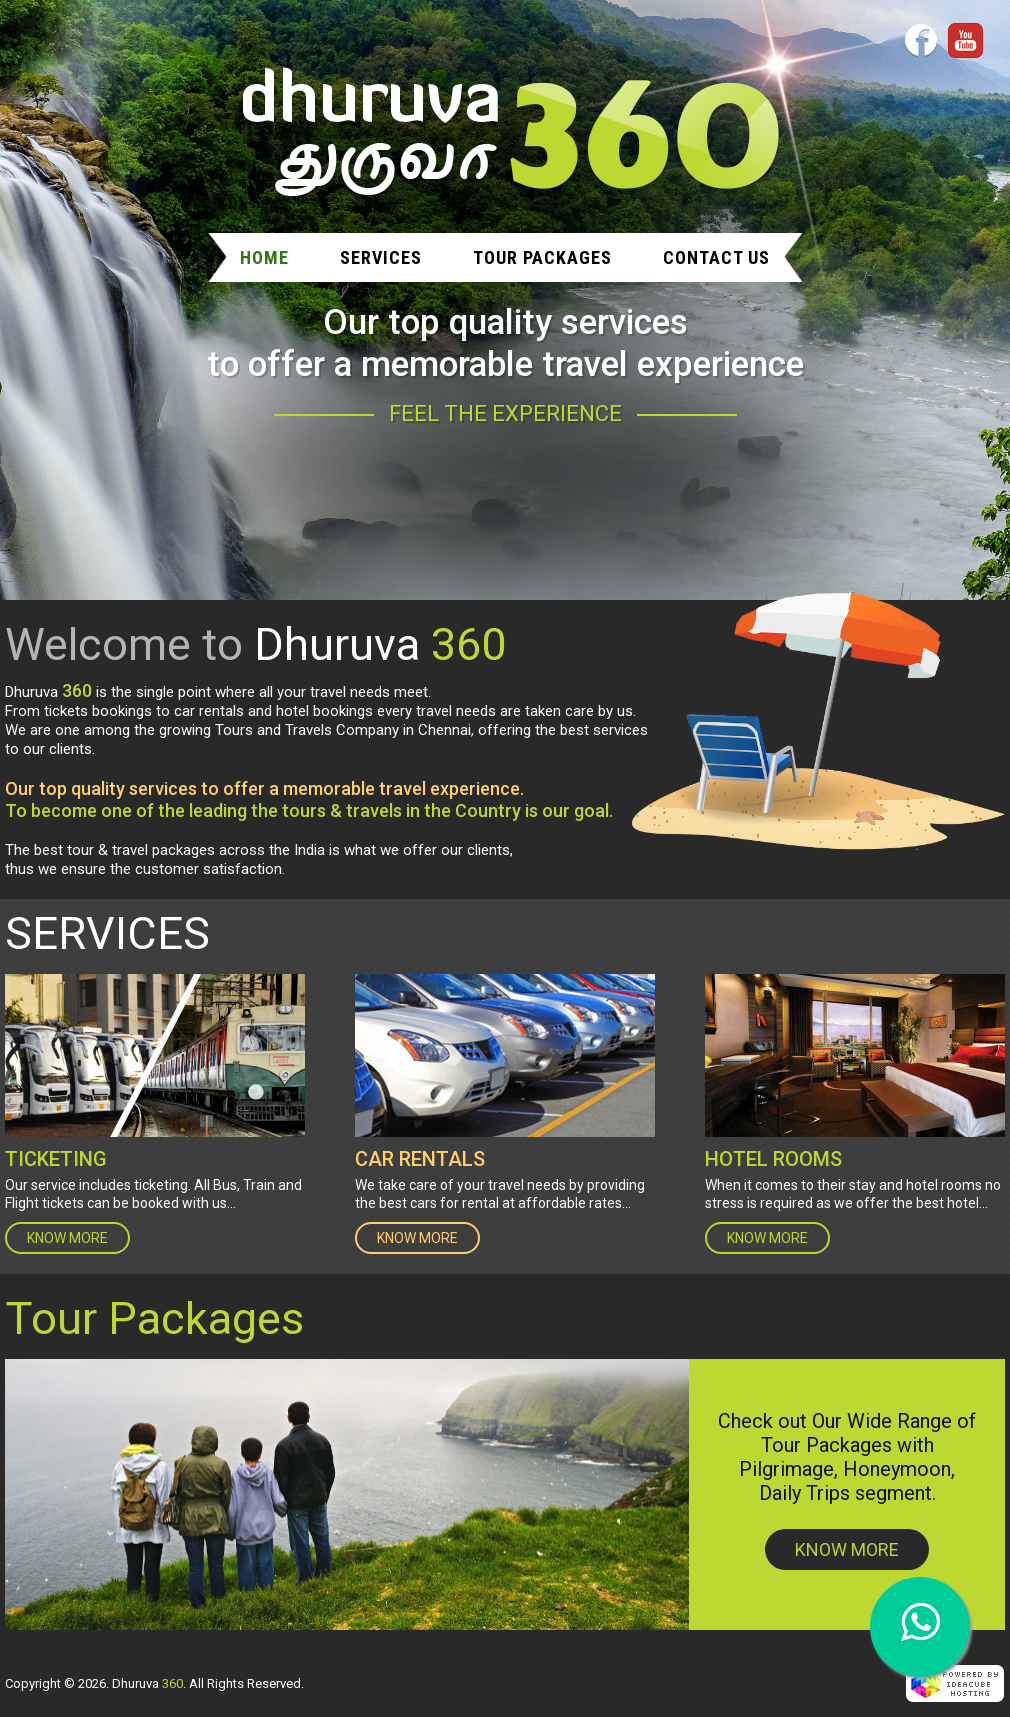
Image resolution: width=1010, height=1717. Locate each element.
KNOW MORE (67, 1238)
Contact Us (716, 257)
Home (264, 257)
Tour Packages (542, 257)
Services (381, 257)
